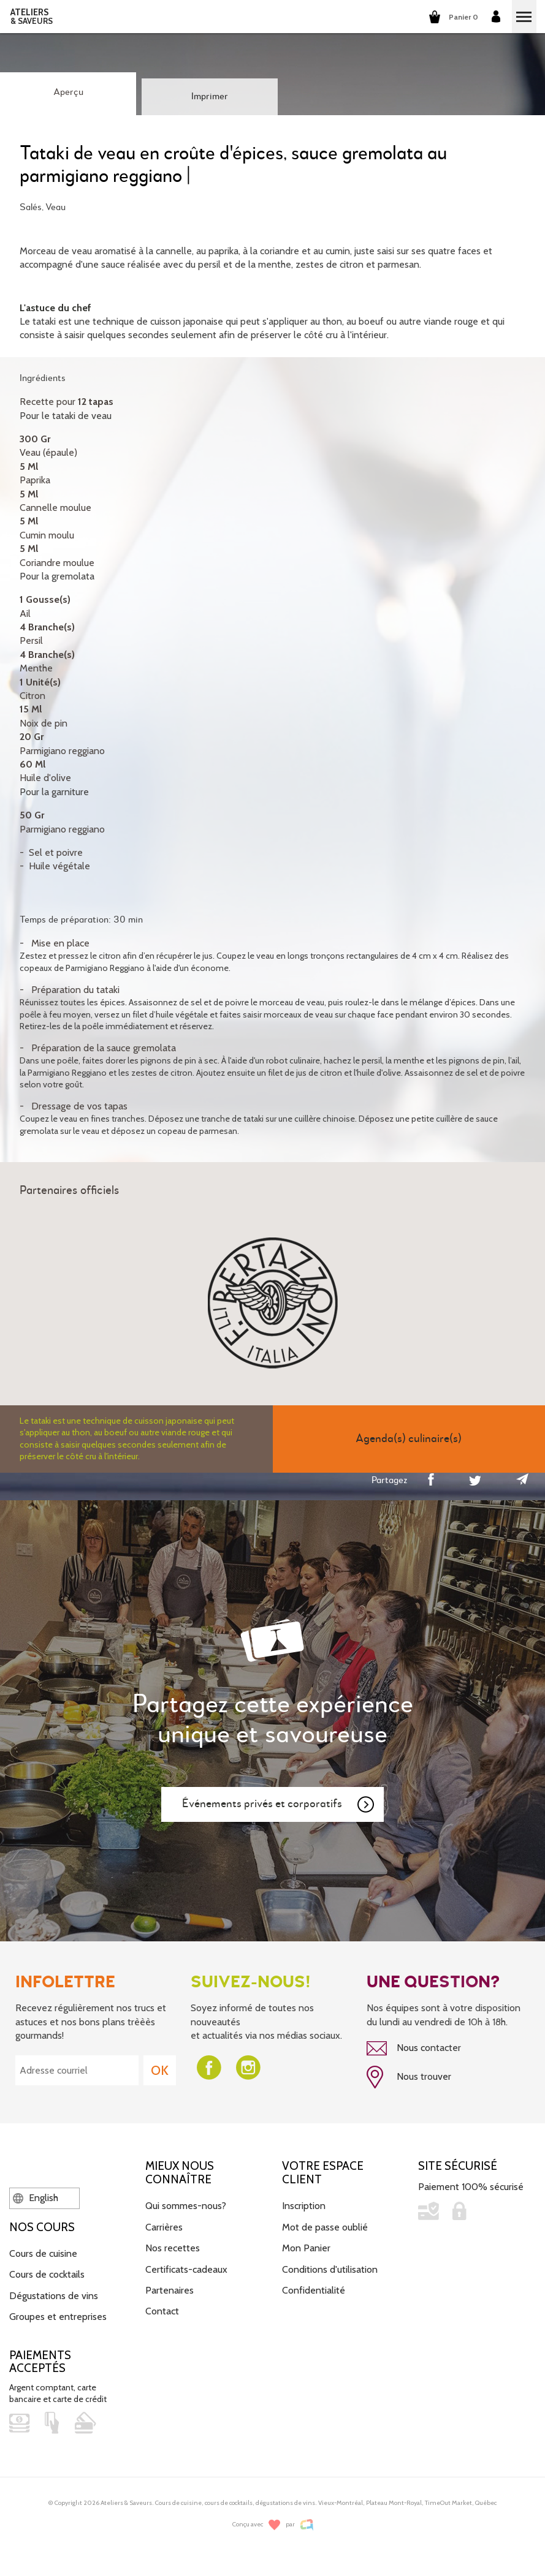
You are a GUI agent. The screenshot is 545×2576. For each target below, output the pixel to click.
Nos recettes (172, 2248)
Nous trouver (409, 2077)
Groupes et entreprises (58, 2316)
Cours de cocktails (47, 2274)
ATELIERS (31, 16)
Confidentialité (313, 2290)
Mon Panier (306, 2248)
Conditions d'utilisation (330, 2269)
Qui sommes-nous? (185, 2206)
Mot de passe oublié (325, 2227)
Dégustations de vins (53, 2296)
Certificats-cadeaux (186, 2269)
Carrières (164, 2227)
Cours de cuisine (43, 2253)
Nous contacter (414, 2048)
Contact (162, 2311)
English (35, 2198)
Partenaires (169, 2290)
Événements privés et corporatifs (279, 1805)
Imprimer (209, 97)
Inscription (304, 2206)
